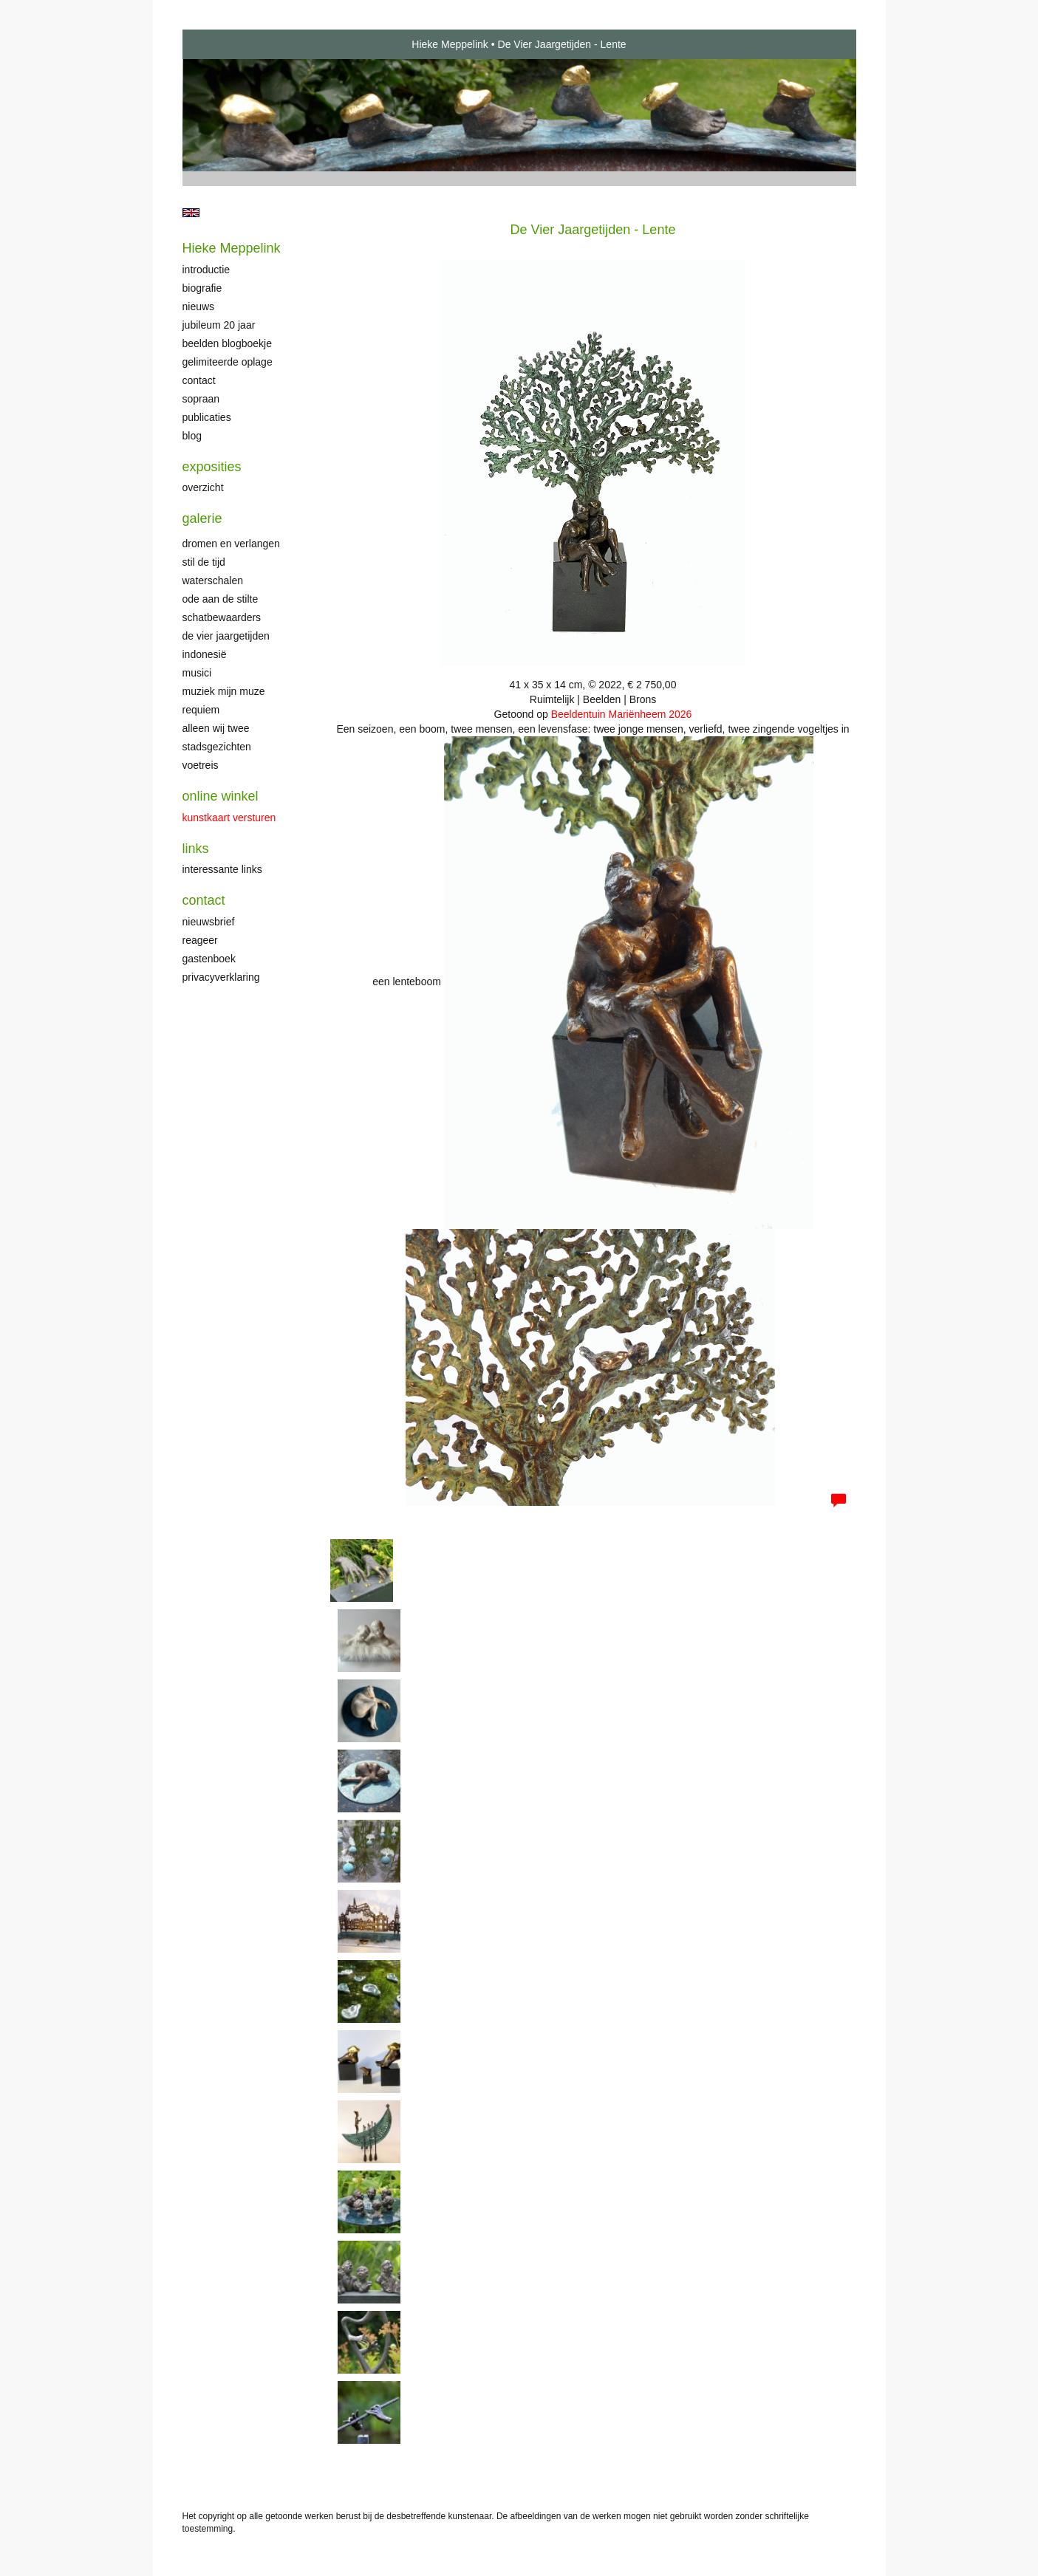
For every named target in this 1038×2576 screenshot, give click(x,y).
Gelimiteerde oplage (227, 362)
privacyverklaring (221, 977)
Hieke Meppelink (450, 44)
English (190, 212)
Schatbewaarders (222, 617)
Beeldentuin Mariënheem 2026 (621, 714)
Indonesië (204, 654)
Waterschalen (213, 580)
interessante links (222, 869)
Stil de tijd (203, 562)
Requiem (201, 710)
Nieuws (198, 306)
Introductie (206, 269)
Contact (199, 380)
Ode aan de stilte (220, 599)
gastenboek (209, 959)
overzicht (203, 487)
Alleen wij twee (216, 728)
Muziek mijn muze (223, 691)
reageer (200, 940)
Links (195, 848)
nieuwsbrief (208, 922)
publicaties (206, 417)
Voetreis (200, 765)
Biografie (202, 288)
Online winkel (220, 796)
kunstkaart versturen (229, 817)
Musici (197, 673)
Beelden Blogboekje (227, 343)
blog (192, 436)
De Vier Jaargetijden (226, 636)
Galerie (202, 518)
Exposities (212, 466)
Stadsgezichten (216, 747)
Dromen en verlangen (231, 543)
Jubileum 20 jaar (219, 325)
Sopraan (201, 399)
